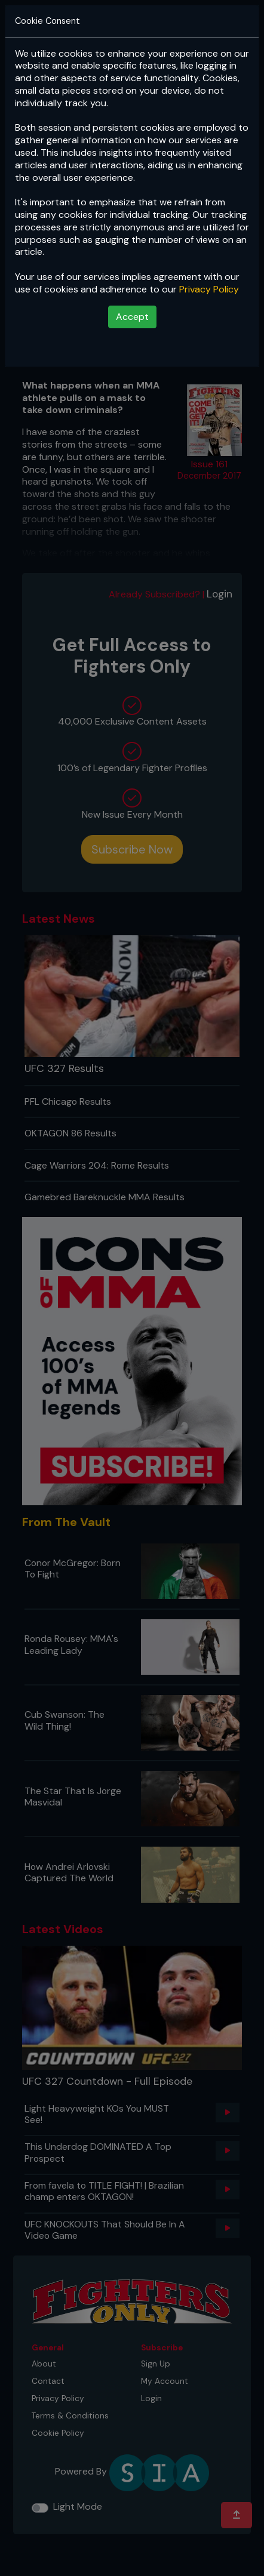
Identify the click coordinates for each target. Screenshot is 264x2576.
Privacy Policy (209, 289)
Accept (132, 316)
